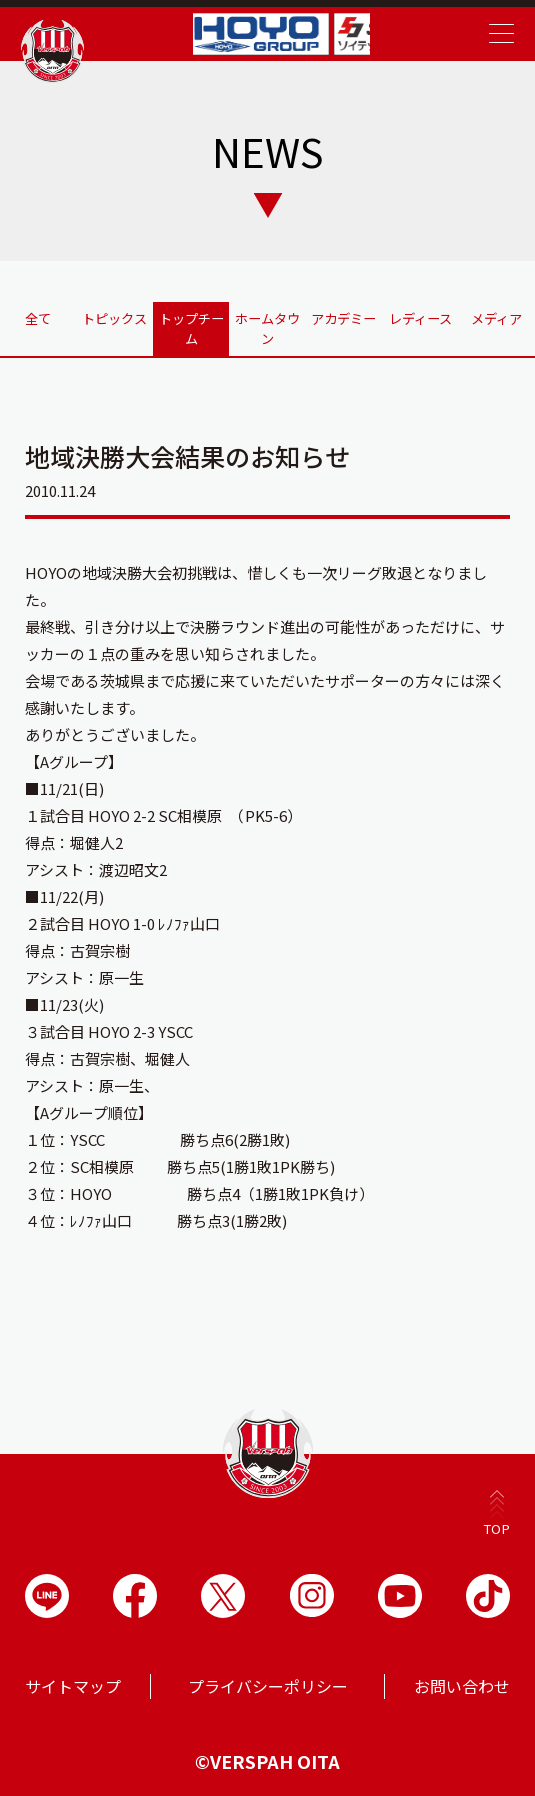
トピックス (115, 311)
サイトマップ (73, 1682)
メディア (496, 311)
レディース (420, 311)
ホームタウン (267, 320)
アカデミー (344, 311)
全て (38, 311)
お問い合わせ (462, 1682)
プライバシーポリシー (268, 1682)
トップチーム (191, 320)
